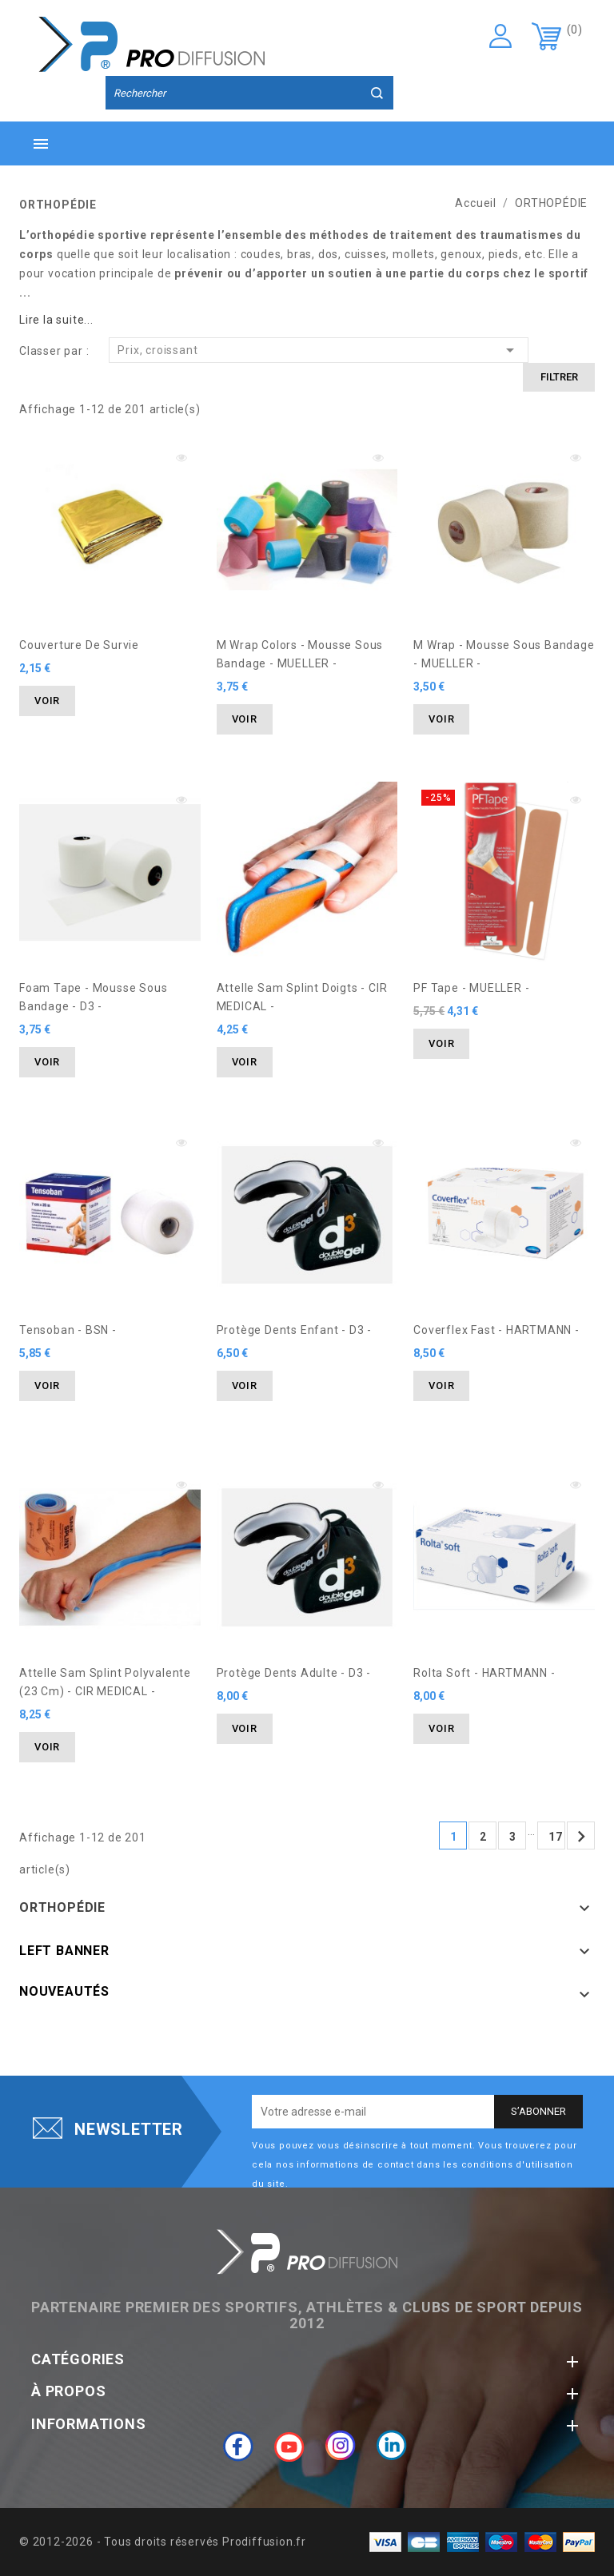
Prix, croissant (319, 350)
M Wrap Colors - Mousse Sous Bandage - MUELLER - (300, 654)
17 (555, 1836)
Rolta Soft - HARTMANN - (484, 1672)
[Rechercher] (249, 93)
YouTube (289, 2446)
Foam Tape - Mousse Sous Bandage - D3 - (93, 997)
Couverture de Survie (79, 645)
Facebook (238, 2446)
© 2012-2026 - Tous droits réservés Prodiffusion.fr (162, 2541)
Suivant (581, 1836)
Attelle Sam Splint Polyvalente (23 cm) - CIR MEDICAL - (105, 1682)
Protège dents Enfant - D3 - (295, 1330)
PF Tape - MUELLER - (471, 987)
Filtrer (559, 377)
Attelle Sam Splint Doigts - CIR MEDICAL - (302, 997)
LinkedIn (392, 2446)
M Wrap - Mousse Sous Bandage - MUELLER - (503, 654)
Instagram (341, 2446)
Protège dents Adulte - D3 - (294, 1672)
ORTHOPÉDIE (62, 1907)
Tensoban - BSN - (68, 1330)
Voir (47, 701)
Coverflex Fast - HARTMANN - (496, 1330)
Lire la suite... (56, 319)
